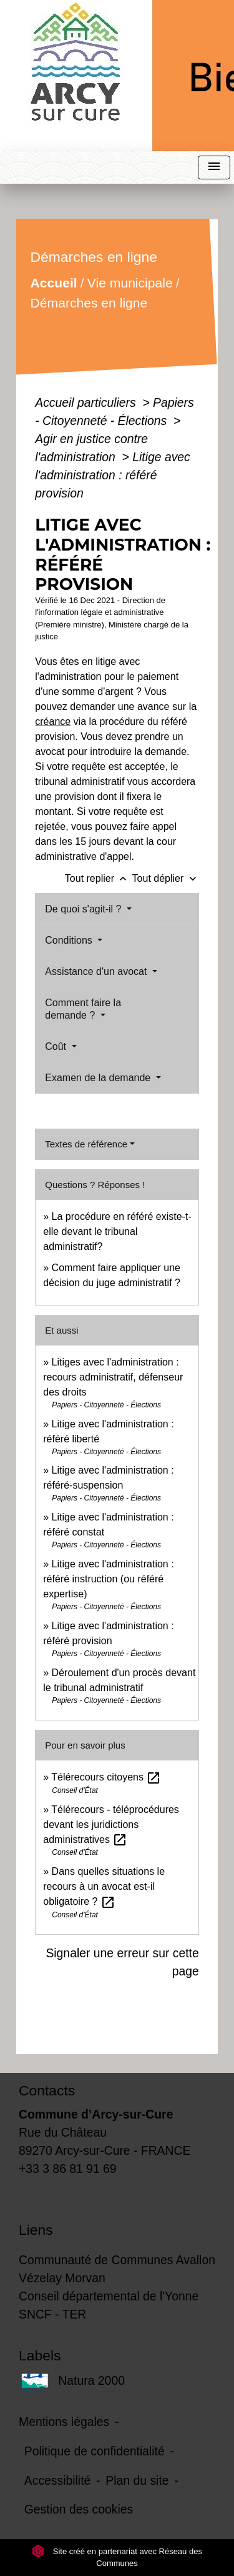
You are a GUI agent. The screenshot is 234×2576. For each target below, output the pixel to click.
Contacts (47, 2090)
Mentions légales (64, 2422)
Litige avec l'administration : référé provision (112, 475)
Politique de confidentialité (94, 2451)
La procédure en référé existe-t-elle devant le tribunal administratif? (117, 1231)
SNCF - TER (52, 2314)
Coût (57, 1046)
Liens (36, 2230)
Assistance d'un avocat (97, 971)
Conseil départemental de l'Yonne (108, 2296)
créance (53, 721)
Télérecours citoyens (106, 1777)
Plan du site (136, 2480)
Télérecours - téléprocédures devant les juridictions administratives (111, 1824)
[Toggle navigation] (214, 168)
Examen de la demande (99, 1077)
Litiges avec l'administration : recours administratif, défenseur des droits (113, 1377)
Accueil (54, 283)
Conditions (70, 940)
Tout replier (98, 878)
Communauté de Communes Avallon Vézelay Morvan (117, 2269)
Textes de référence (86, 1144)
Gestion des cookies (78, 2509)
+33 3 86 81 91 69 (68, 2168)
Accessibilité (57, 2480)
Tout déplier (165, 878)
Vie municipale (130, 283)
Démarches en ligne (89, 303)
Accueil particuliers (87, 402)
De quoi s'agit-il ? (84, 909)
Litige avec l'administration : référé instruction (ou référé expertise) (108, 1579)
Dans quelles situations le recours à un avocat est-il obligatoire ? (104, 1886)
